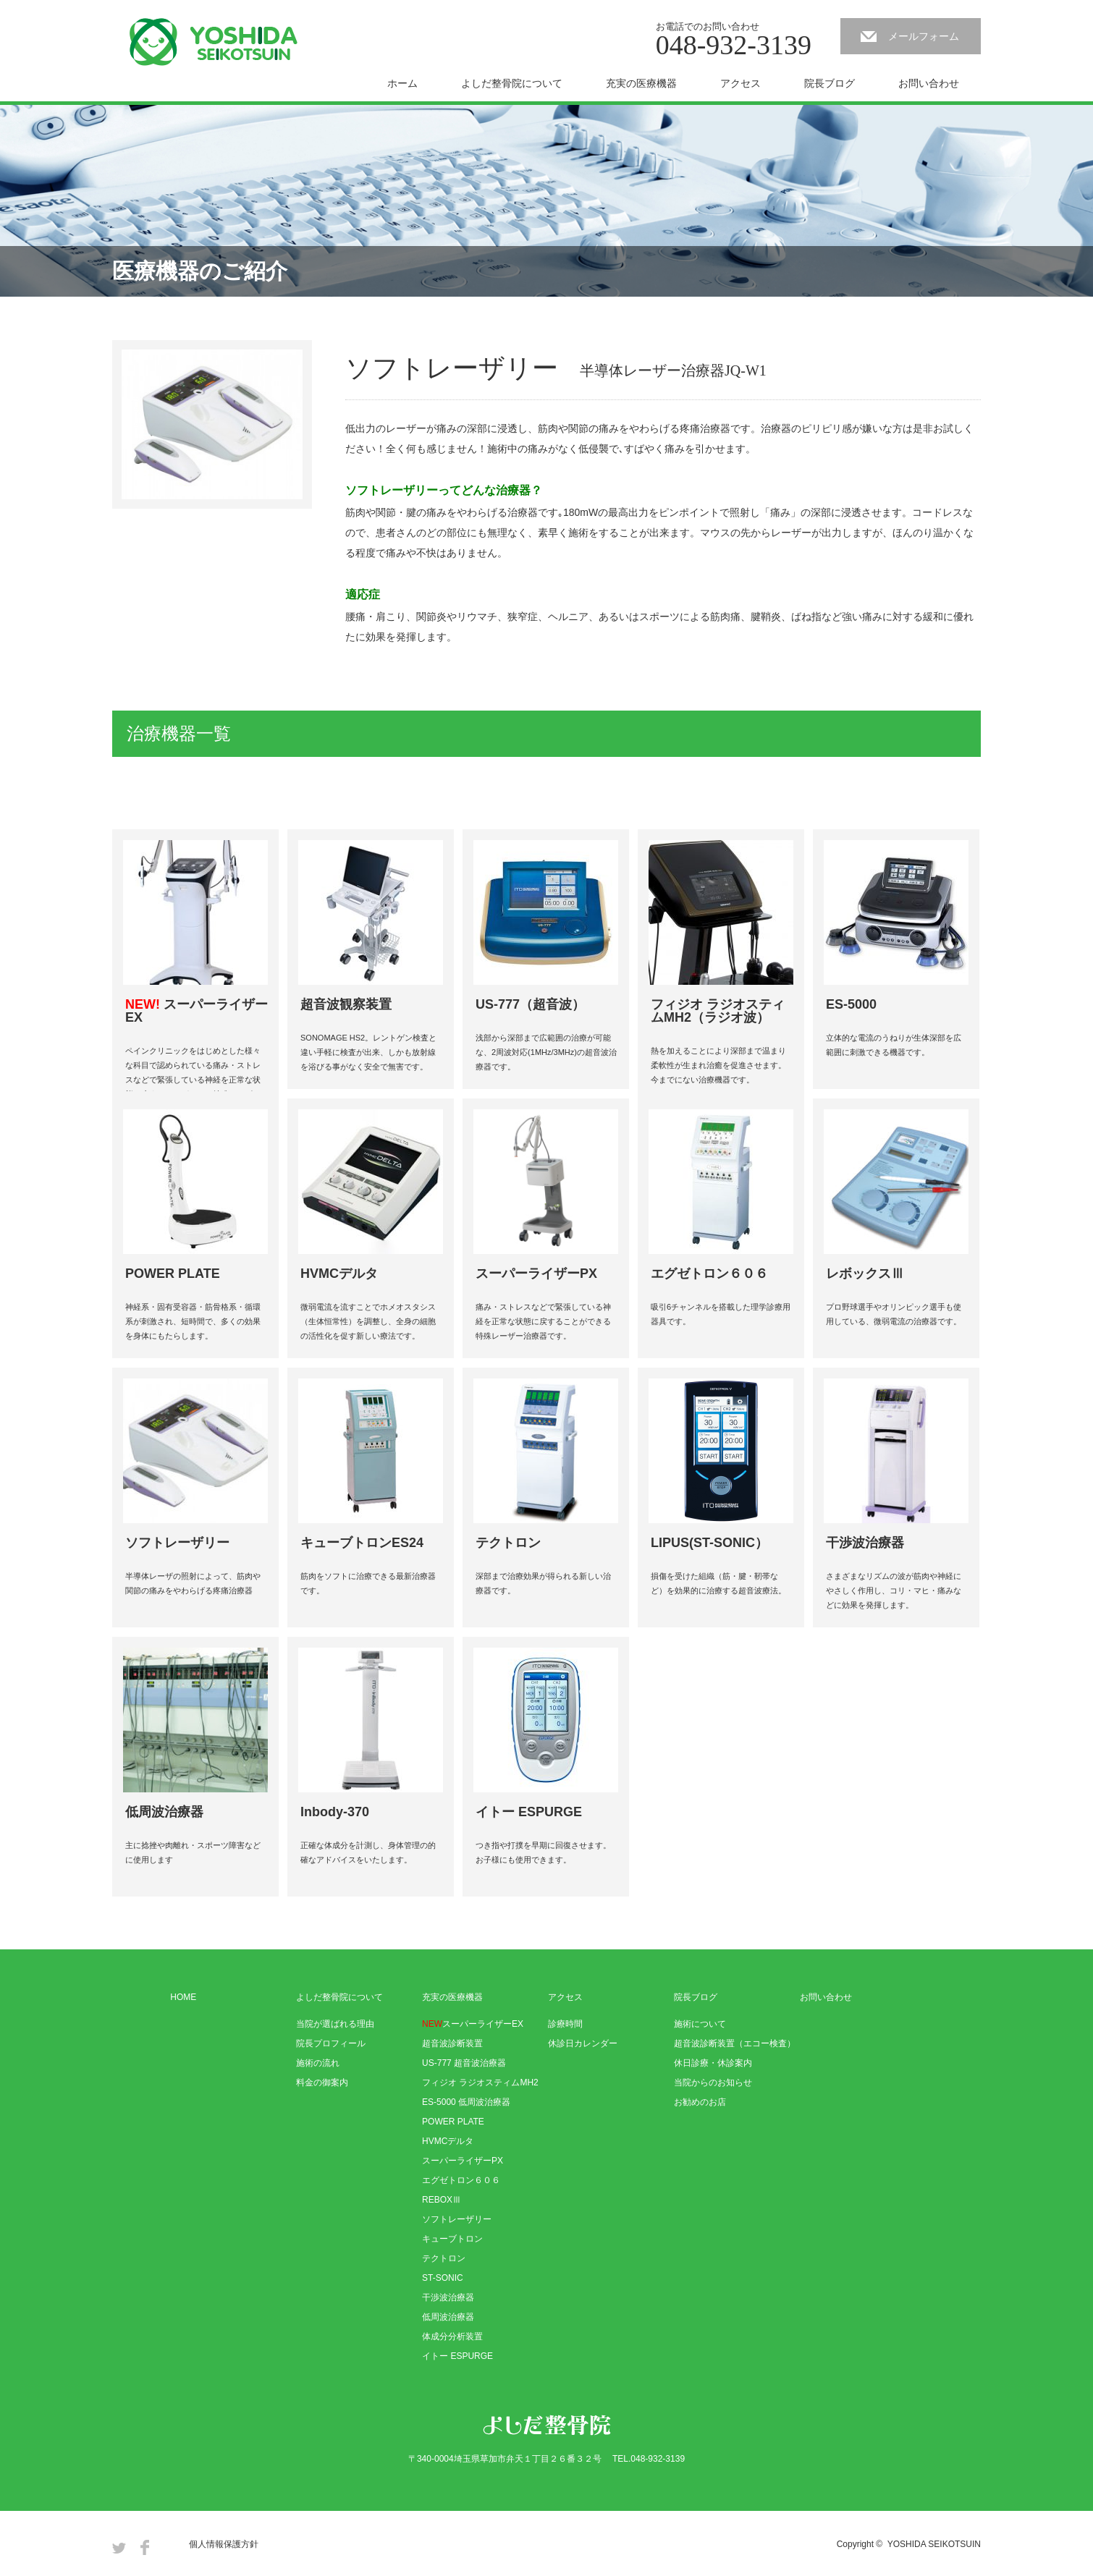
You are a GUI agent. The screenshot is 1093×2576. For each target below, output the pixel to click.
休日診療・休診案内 (713, 2063)
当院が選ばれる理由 (335, 2024)
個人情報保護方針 (223, 2544)
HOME (183, 1997)
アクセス (740, 83)
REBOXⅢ (441, 2199)
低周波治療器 (448, 2317)
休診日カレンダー (582, 2043)
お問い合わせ (928, 83)
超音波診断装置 (452, 2043)
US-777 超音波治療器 (464, 2063)
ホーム (402, 83)
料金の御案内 (322, 2082)
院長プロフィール (331, 2043)
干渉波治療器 (448, 2297)
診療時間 (565, 2024)
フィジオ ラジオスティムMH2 (480, 2082)
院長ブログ (829, 83)
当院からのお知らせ (713, 2082)
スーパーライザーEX (472, 2024)
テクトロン (443, 2258)
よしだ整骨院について (511, 83)
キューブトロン (452, 2238)
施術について (700, 2024)
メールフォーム (923, 36)
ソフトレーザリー (456, 2219)
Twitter (119, 2547)
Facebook (144, 2547)
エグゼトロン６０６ (461, 2180)
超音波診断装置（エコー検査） (735, 2043)
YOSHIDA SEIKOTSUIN (934, 2544)
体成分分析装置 (452, 2336)
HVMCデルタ (447, 2141)
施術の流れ (317, 2063)
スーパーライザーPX (462, 2160)
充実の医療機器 (641, 83)
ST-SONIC (442, 2278)
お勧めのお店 (700, 2102)
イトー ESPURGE (457, 2356)
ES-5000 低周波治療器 (466, 2102)
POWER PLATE (453, 2121)
